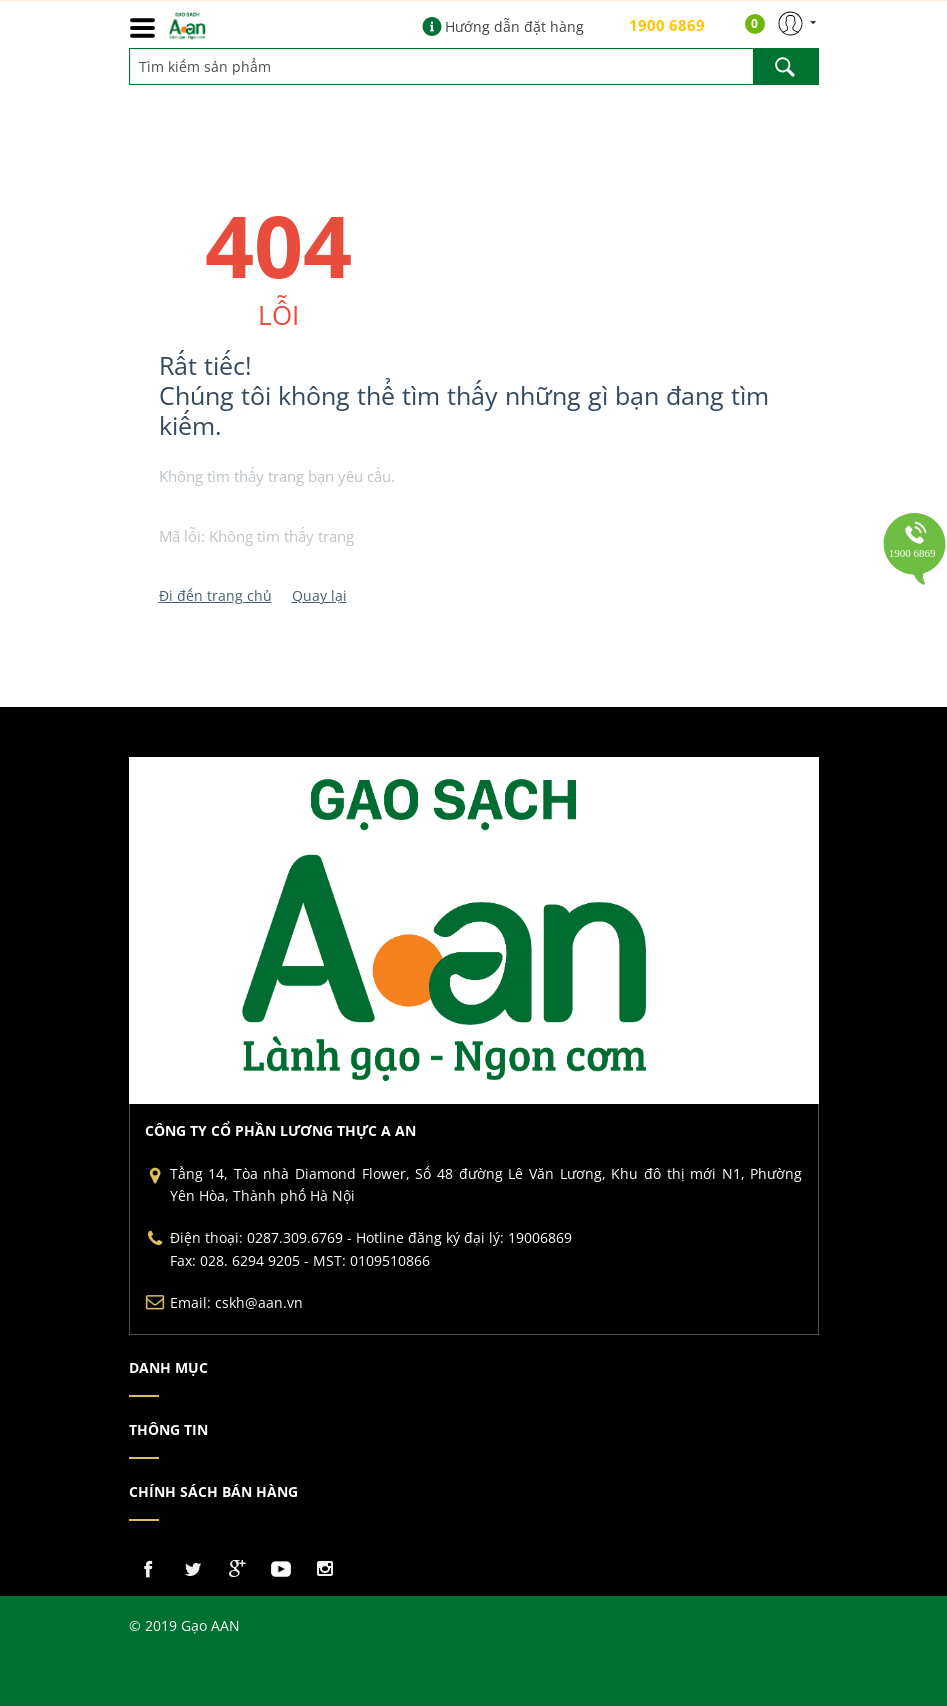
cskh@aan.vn (259, 1302)
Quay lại (319, 595)
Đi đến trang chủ (215, 595)
